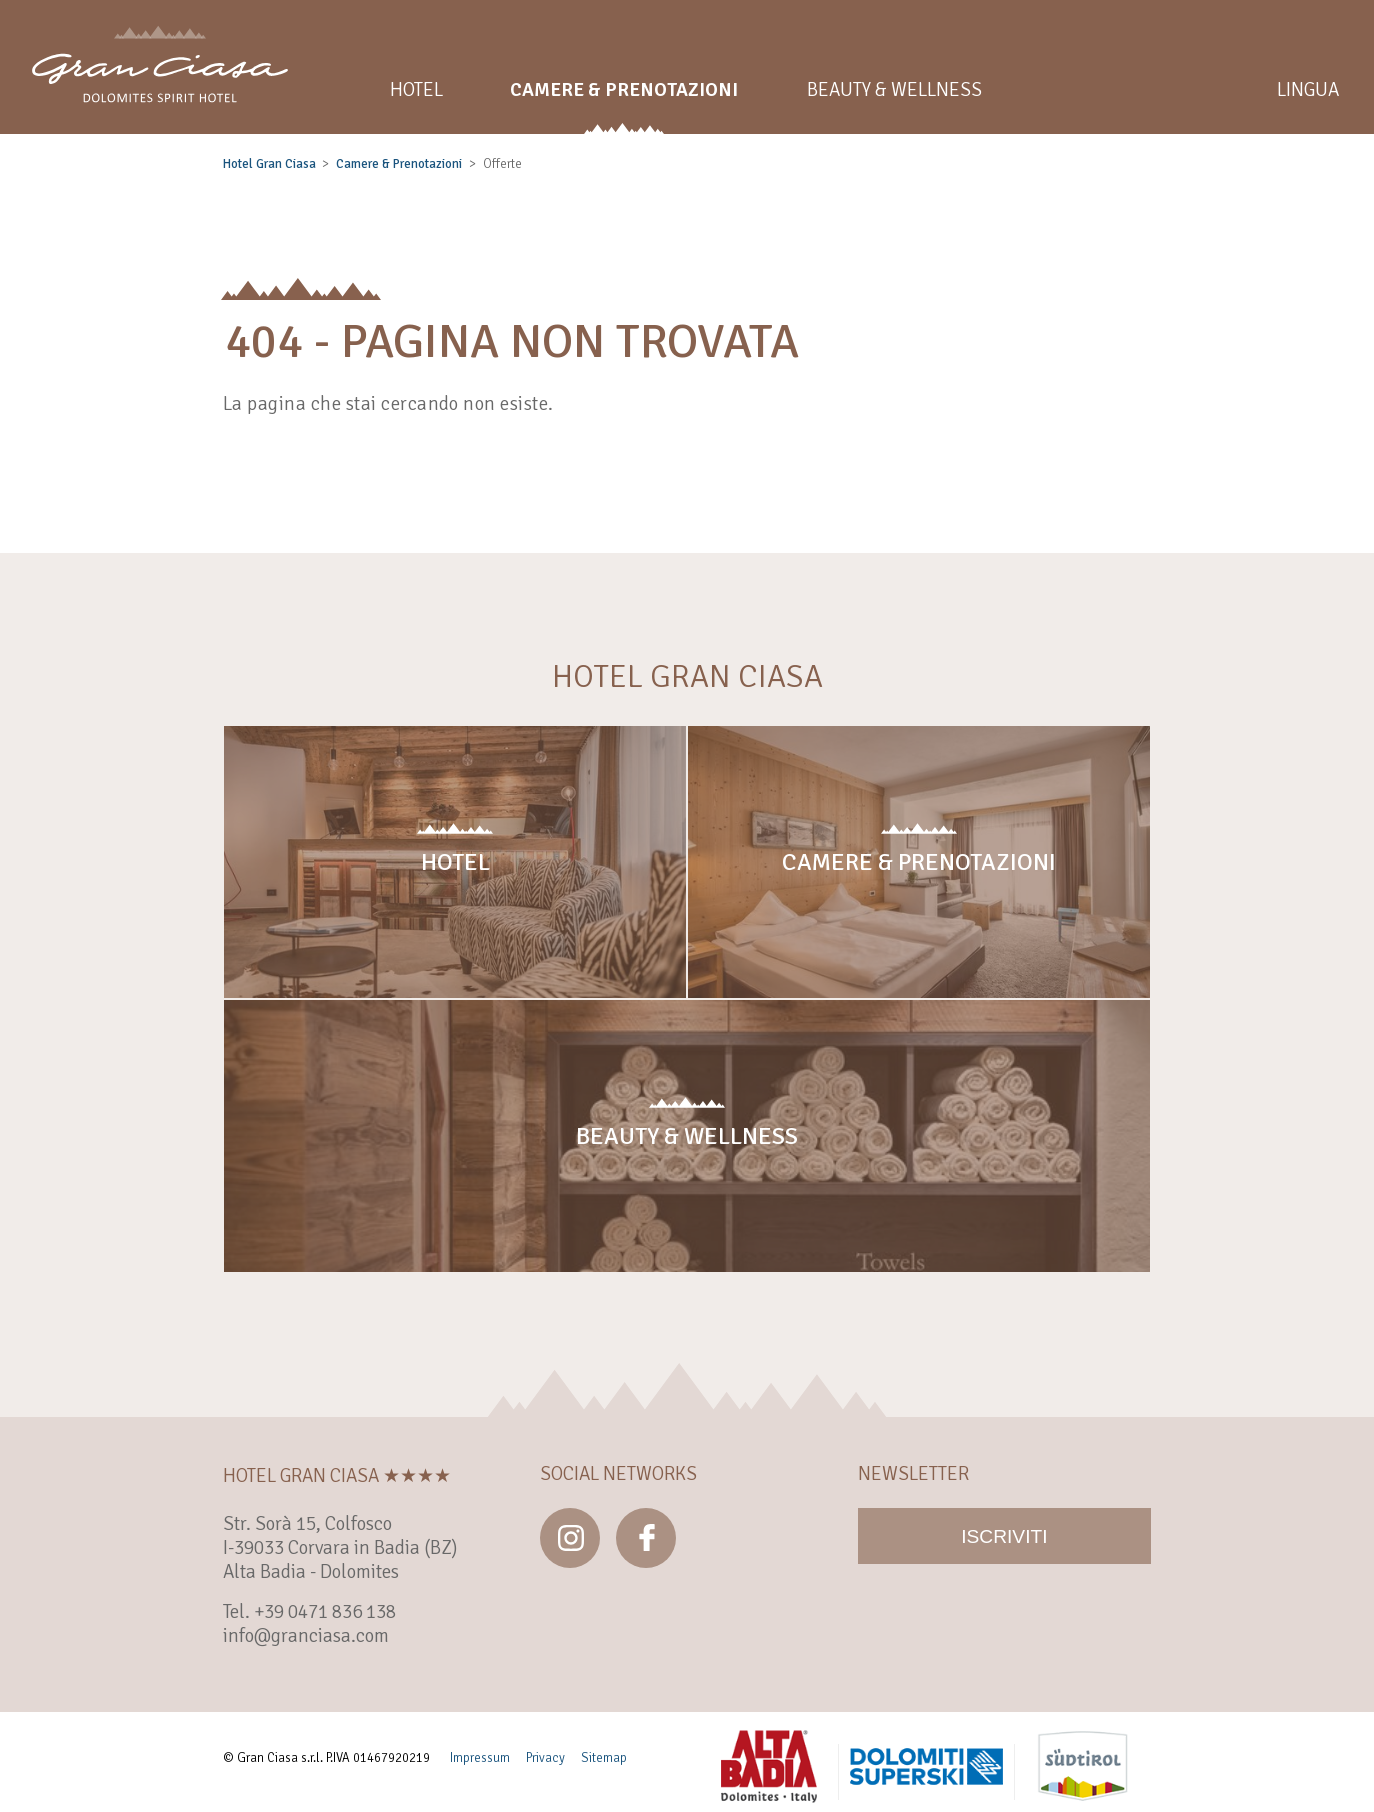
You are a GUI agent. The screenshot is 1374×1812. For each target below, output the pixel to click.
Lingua (1308, 90)
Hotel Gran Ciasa (269, 164)
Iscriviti (1004, 1536)
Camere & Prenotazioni (399, 164)
